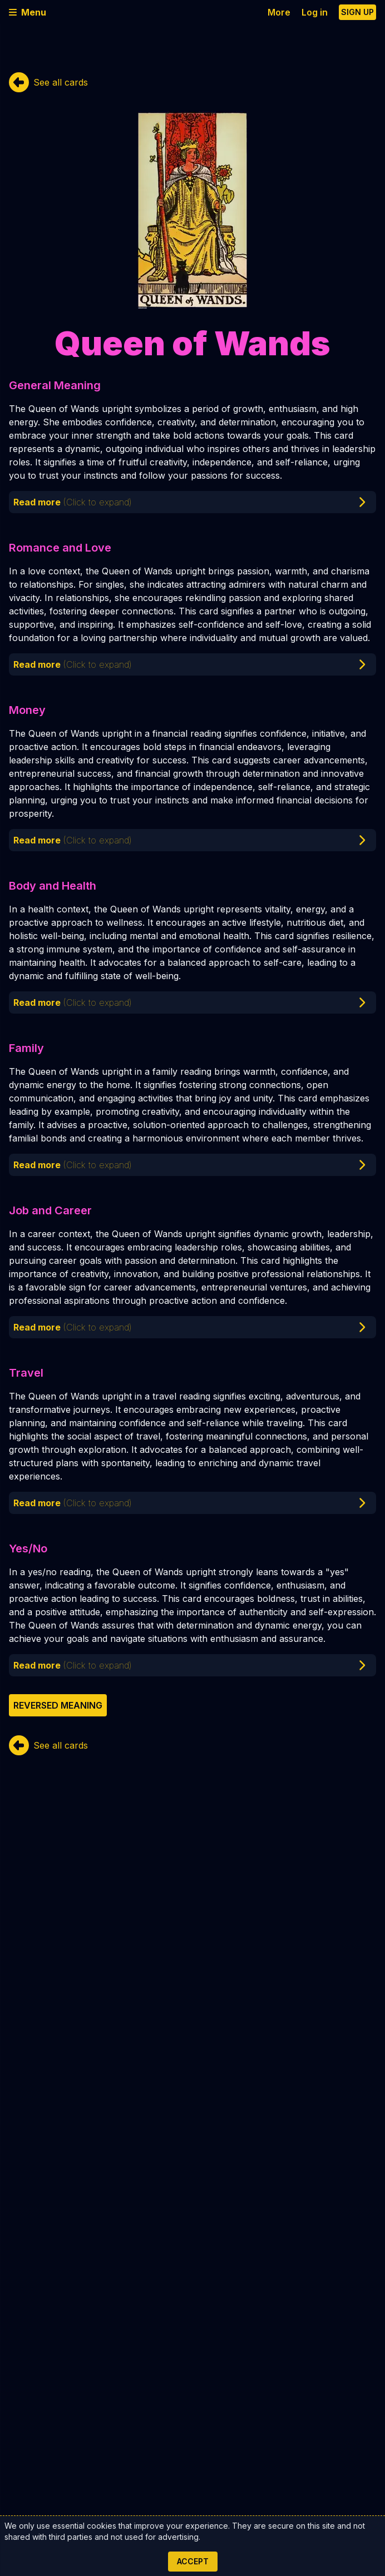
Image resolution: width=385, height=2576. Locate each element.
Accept (193, 2561)
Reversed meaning (57, 1705)
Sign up (357, 12)
